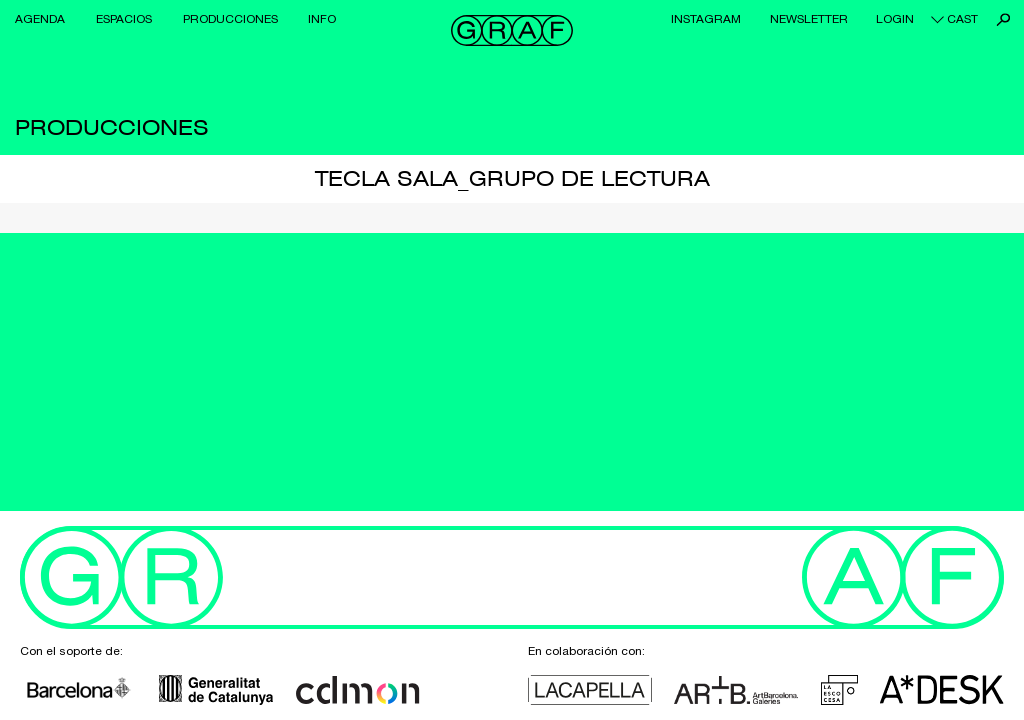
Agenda (40, 19)
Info (322, 19)
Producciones (230, 19)
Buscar (1003, 19)
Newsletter (809, 19)
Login (895, 19)
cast (962, 19)
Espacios (124, 19)
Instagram (706, 19)
